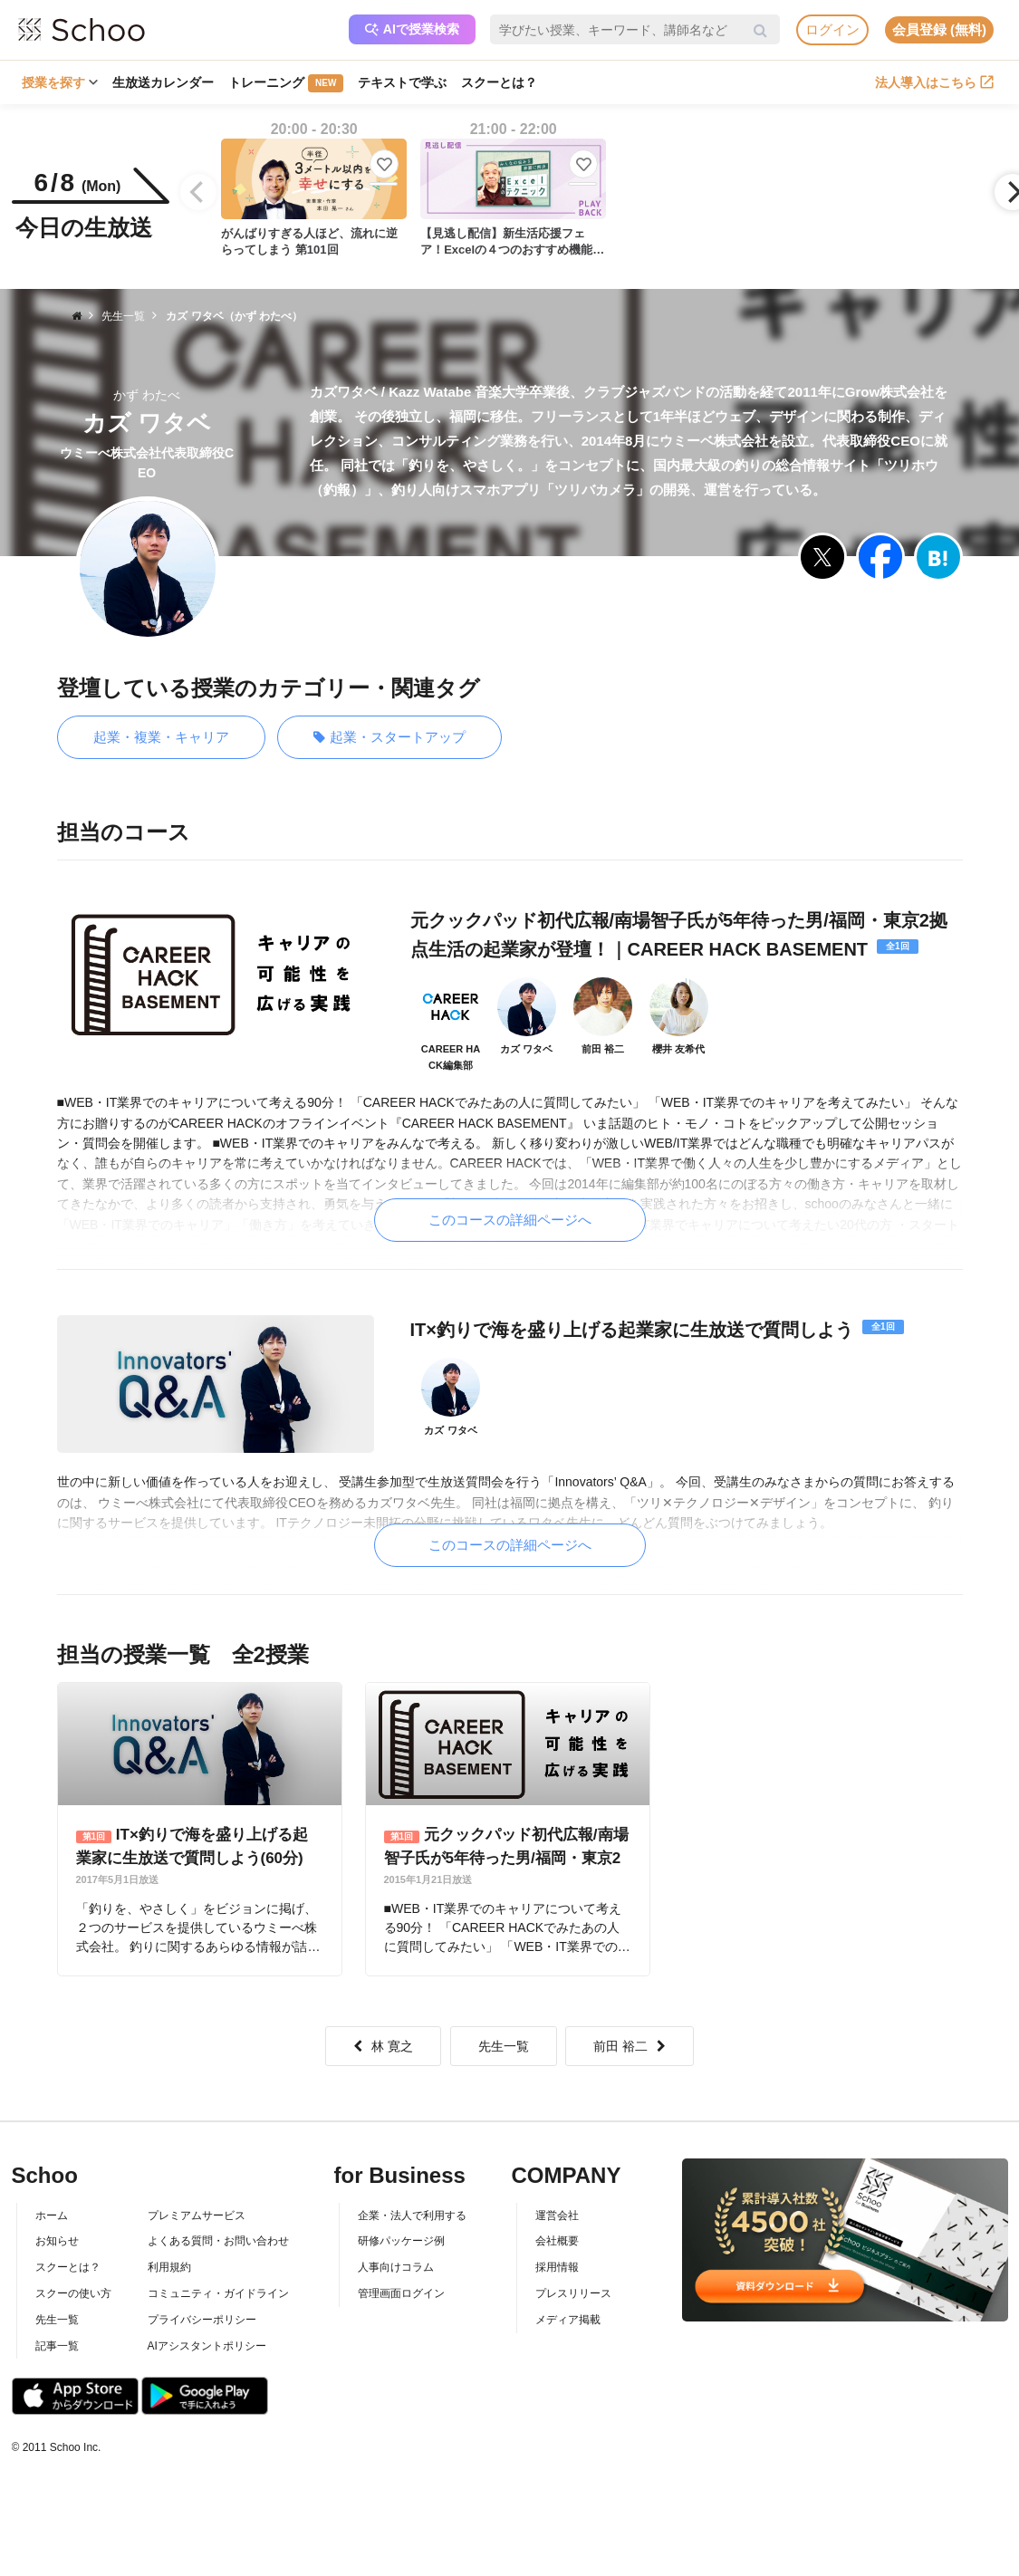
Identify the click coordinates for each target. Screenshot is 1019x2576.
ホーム (51, 2215)
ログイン (832, 29)
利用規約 (169, 2267)
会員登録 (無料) (939, 29)
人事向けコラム (396, 2267)
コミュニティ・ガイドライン (218, 2293)
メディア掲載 (568, 2319)
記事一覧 (57, 2346)
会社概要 (557, 2241)
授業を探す (60, 82)
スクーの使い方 (73, 2293)
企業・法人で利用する (412, 2215)
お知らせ (57, 2241)
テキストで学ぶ (402, 82)
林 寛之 (383, 2046)
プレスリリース (573, 2293)
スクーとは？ (499, 82)
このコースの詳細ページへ (509, 1219)
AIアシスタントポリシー (207, 2346)
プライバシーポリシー (202, 2319)
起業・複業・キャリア (161, 737)
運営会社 (557, 2215)
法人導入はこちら (934, 82)
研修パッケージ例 (401, 2241)
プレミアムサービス (196, 2215)
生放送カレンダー (163, 82)
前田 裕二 (629, 2046)
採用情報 (557, 2267)
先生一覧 (503, 2046)
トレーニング (285, 83)
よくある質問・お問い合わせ (218, 2241)
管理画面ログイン (401, 2293)
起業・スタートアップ (389, 737)
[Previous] (198, 192)
